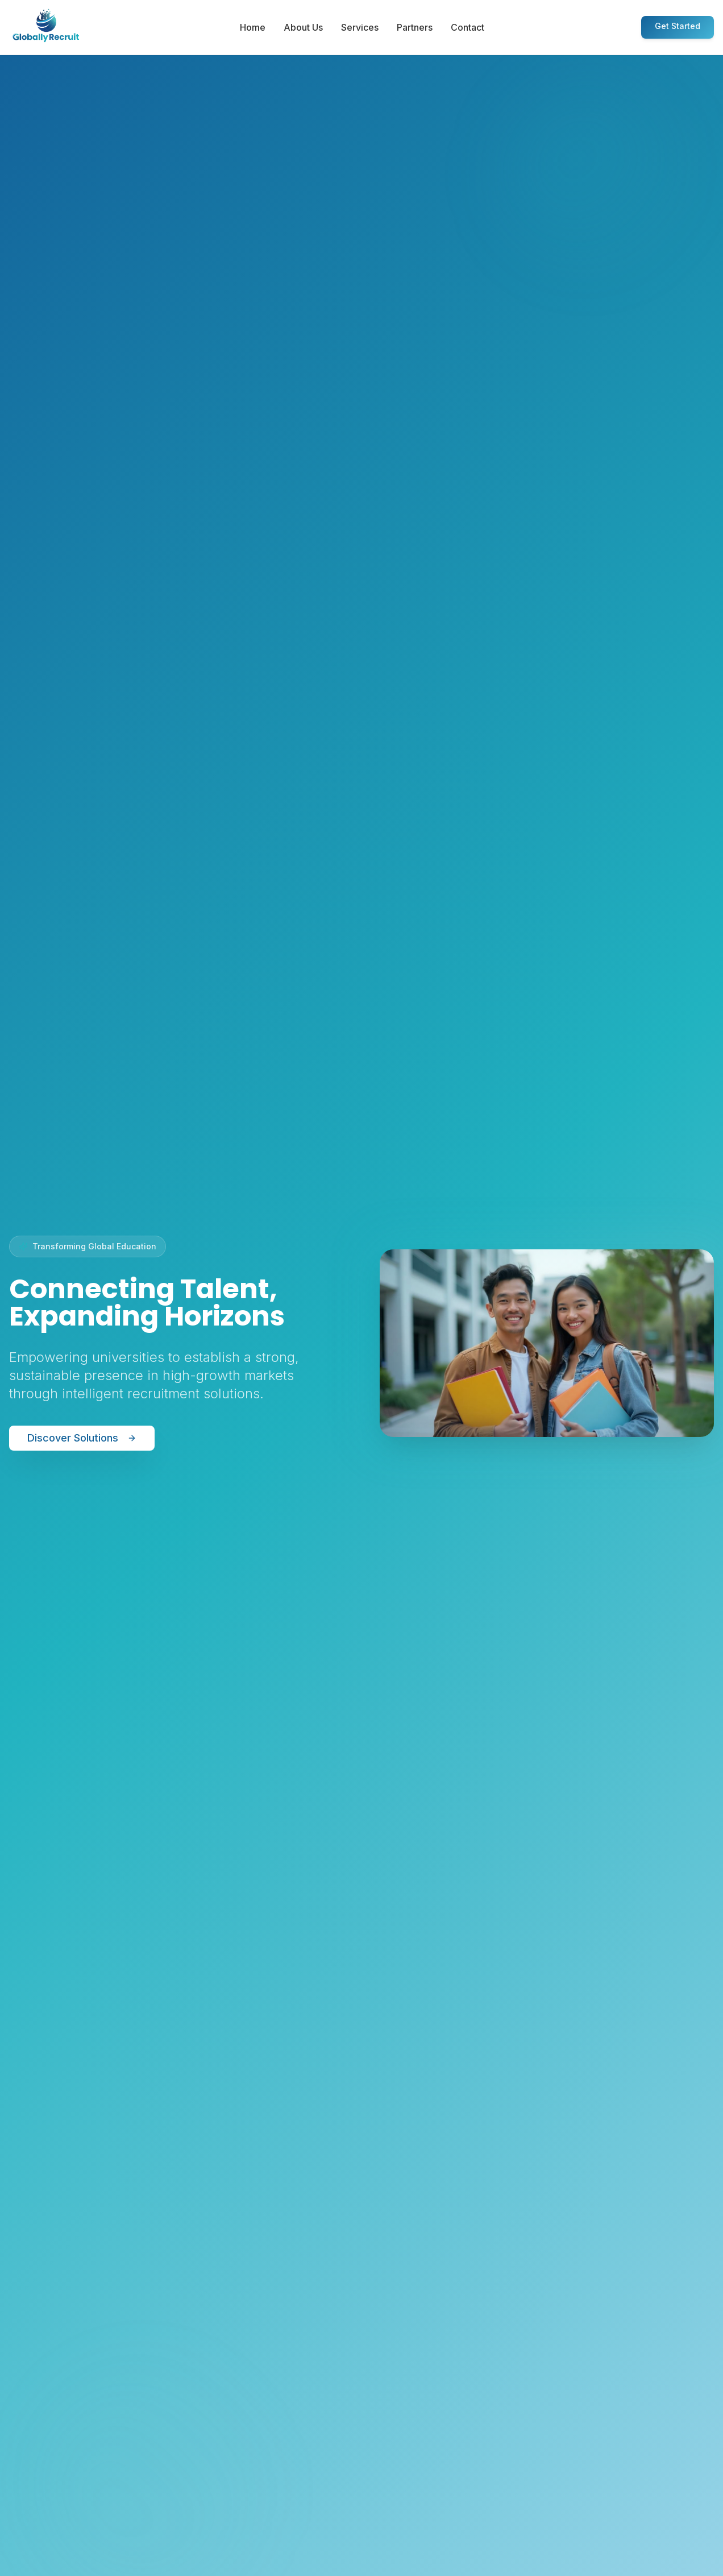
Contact (467, 27)
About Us (303, 27)
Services (360, 27)
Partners (415, 27)
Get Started (677, 26)
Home (252, 27)
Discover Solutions (81, 1438)
